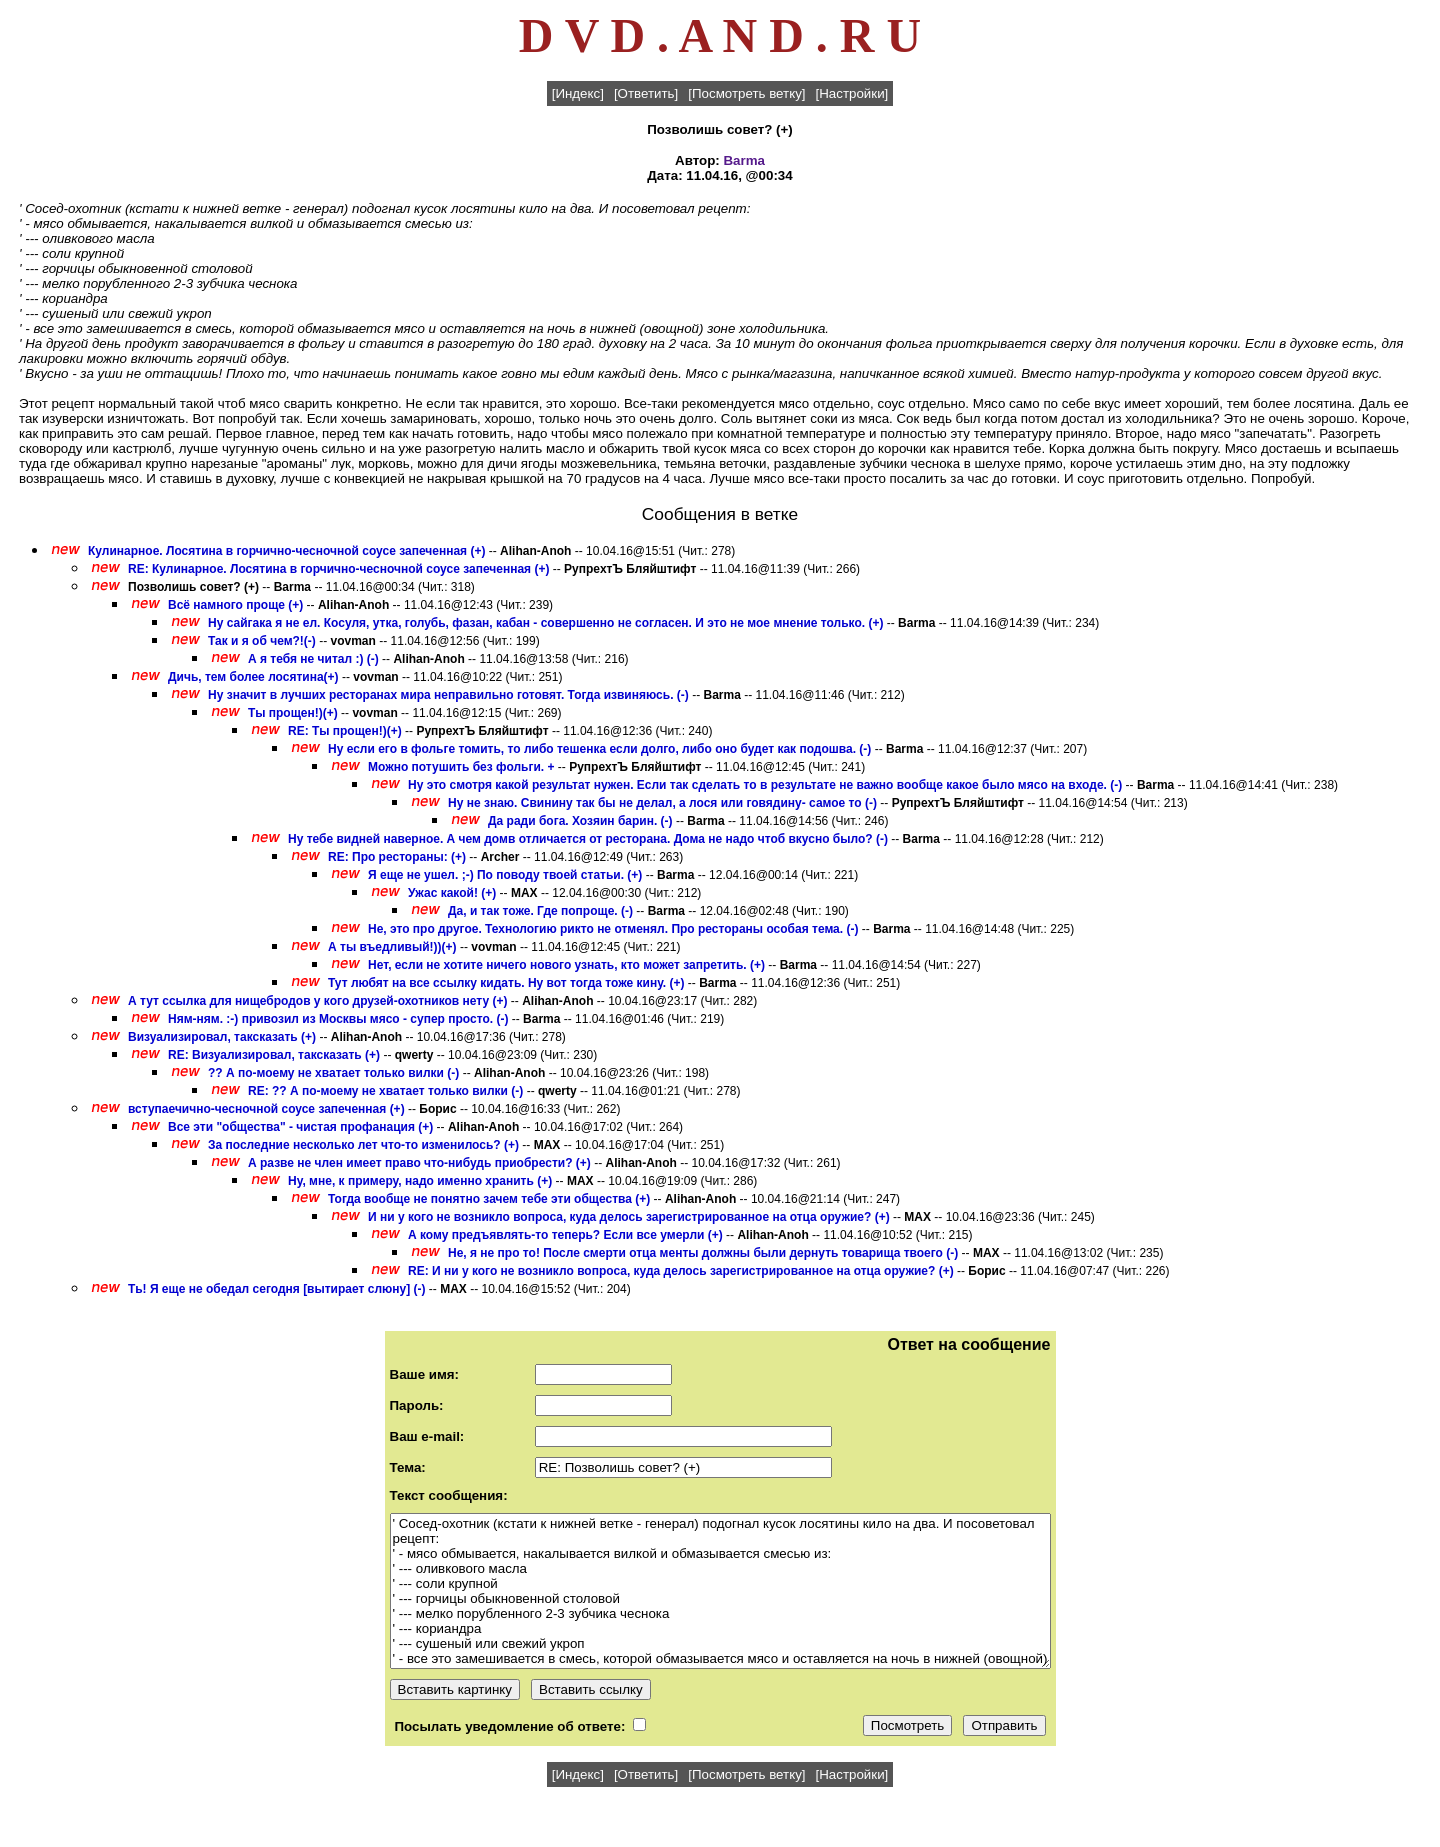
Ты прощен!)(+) (293, 713)
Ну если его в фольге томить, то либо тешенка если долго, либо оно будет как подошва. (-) (599, 749)
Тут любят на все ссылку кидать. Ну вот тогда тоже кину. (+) (506, 983)
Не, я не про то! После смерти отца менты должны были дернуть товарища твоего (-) (703, 1253)
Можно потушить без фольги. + (461, 767)
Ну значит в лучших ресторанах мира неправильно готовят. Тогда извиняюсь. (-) (448, 695)
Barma (744, 160)
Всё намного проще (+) (235, 605)
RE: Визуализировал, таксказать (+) (274, 1055)
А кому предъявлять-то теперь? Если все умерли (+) (565, 1235)
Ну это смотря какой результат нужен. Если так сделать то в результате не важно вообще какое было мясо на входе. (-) (765, 785)
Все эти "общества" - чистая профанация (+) (300, 1127)
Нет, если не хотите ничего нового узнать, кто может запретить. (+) (566, 965)
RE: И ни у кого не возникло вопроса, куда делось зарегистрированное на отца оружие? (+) (681, 1271)
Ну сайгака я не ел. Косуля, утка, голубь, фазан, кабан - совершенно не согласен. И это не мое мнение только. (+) (545, 623)
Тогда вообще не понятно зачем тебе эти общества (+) (489, 1199)
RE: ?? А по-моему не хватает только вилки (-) (385, 1091)
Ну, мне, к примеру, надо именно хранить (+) (420, 1181)
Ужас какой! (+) (452, 893)
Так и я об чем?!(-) (262, 641)
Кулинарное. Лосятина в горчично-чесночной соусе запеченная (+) (286, 551)
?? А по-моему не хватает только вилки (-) (333, 1073)
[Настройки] (852, 93)
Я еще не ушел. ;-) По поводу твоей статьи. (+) (505, 875)
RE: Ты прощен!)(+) (345, 731)
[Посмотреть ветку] (746, 93)
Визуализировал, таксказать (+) (222, 1037)
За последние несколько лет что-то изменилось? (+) (363, 1145)
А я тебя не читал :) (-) (313, 659)
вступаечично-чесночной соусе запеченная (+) (266, 1109)
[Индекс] (578, 93)
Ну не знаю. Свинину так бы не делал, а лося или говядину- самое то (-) (662, 803)
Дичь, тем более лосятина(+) (253, 677)
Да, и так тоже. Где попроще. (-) (540, 911)
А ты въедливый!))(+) (392, 947)
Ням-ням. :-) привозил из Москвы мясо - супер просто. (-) (338, 1019)
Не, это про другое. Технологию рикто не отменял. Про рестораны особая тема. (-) (613, 929)
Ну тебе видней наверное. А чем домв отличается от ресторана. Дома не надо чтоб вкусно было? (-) (588, 839)
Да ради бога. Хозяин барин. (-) (580, 821)
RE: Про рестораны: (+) (397, 857)
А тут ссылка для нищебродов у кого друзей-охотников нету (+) (317, 1001)
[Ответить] (646, 93)
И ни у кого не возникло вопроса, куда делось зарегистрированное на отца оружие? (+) (629, 1217)
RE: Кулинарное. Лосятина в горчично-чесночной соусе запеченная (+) (338, 569)
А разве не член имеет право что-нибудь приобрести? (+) (419, 1163)
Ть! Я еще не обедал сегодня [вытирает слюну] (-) (277, 1289)
